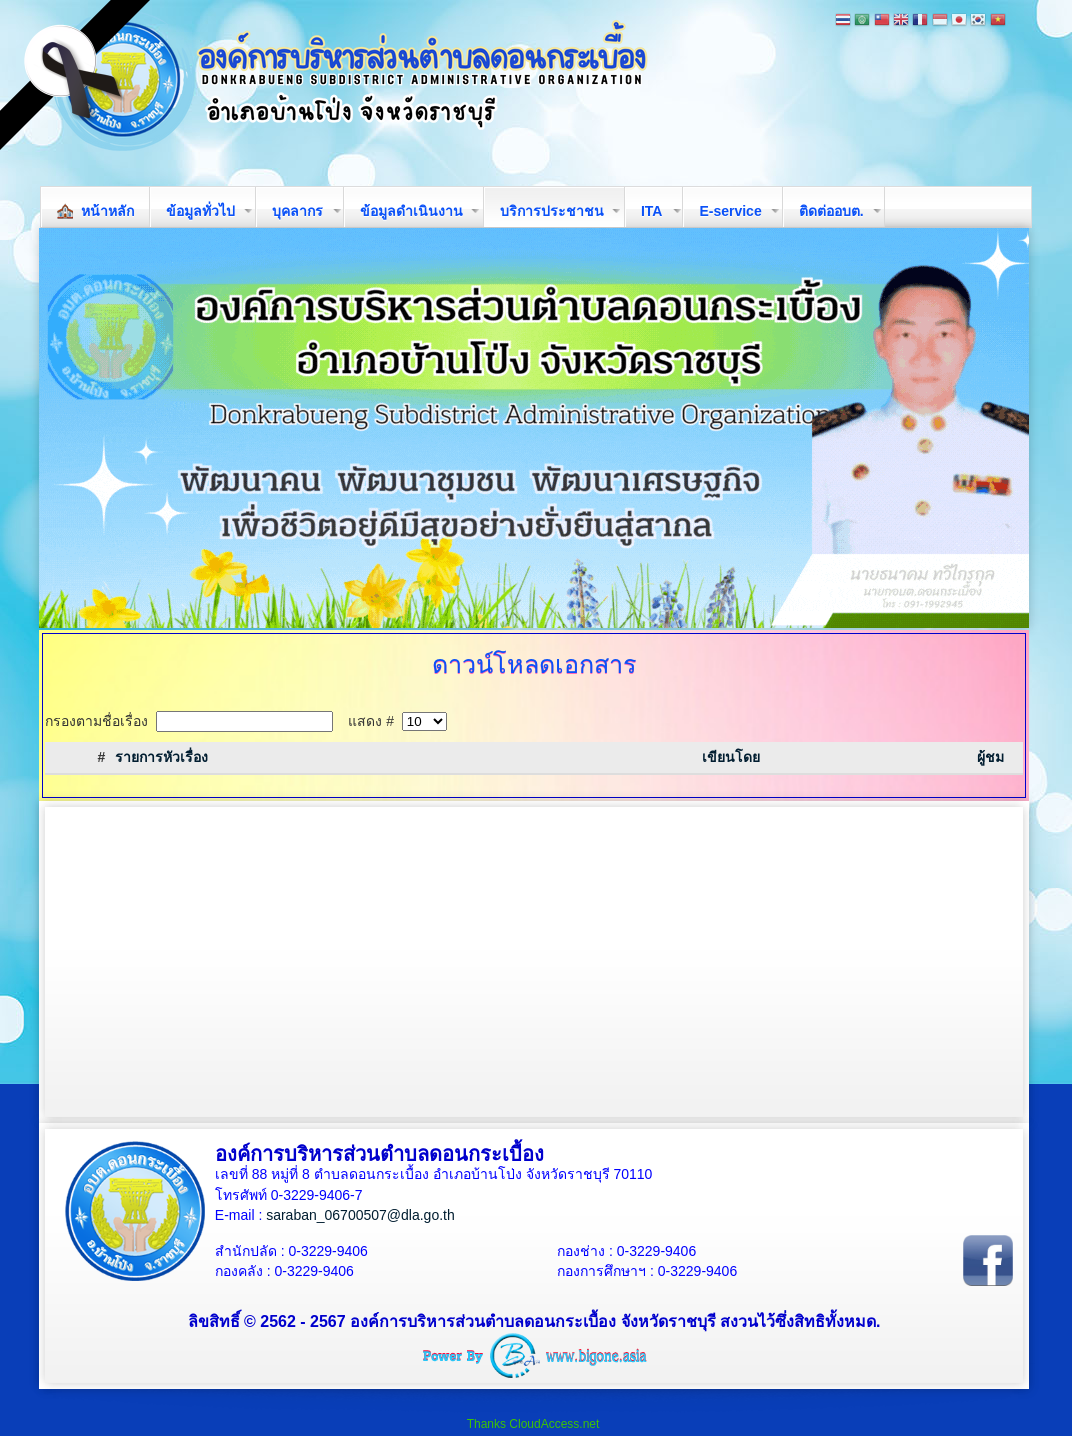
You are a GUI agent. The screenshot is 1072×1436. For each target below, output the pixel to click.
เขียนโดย (731, 757)
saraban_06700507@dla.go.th (360, 1215)
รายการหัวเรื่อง (161, 757)
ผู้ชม (990, 757)
